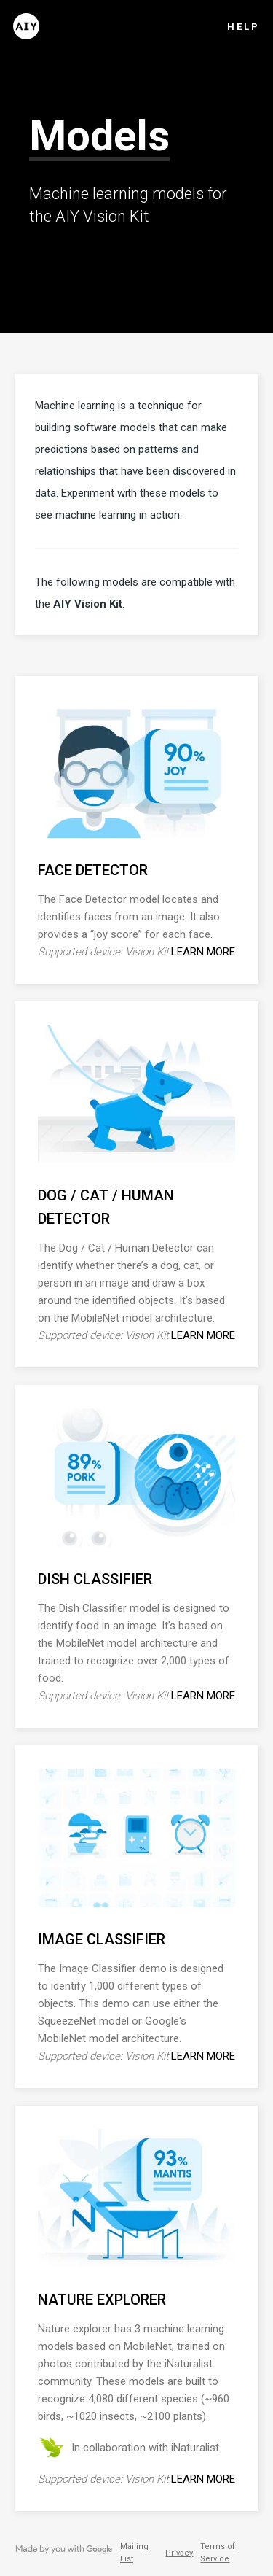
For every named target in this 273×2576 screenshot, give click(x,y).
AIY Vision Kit (87, 603)
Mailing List (134, 2553)
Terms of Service (217, 2553)
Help (243, 26)
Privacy (179, 2553)
